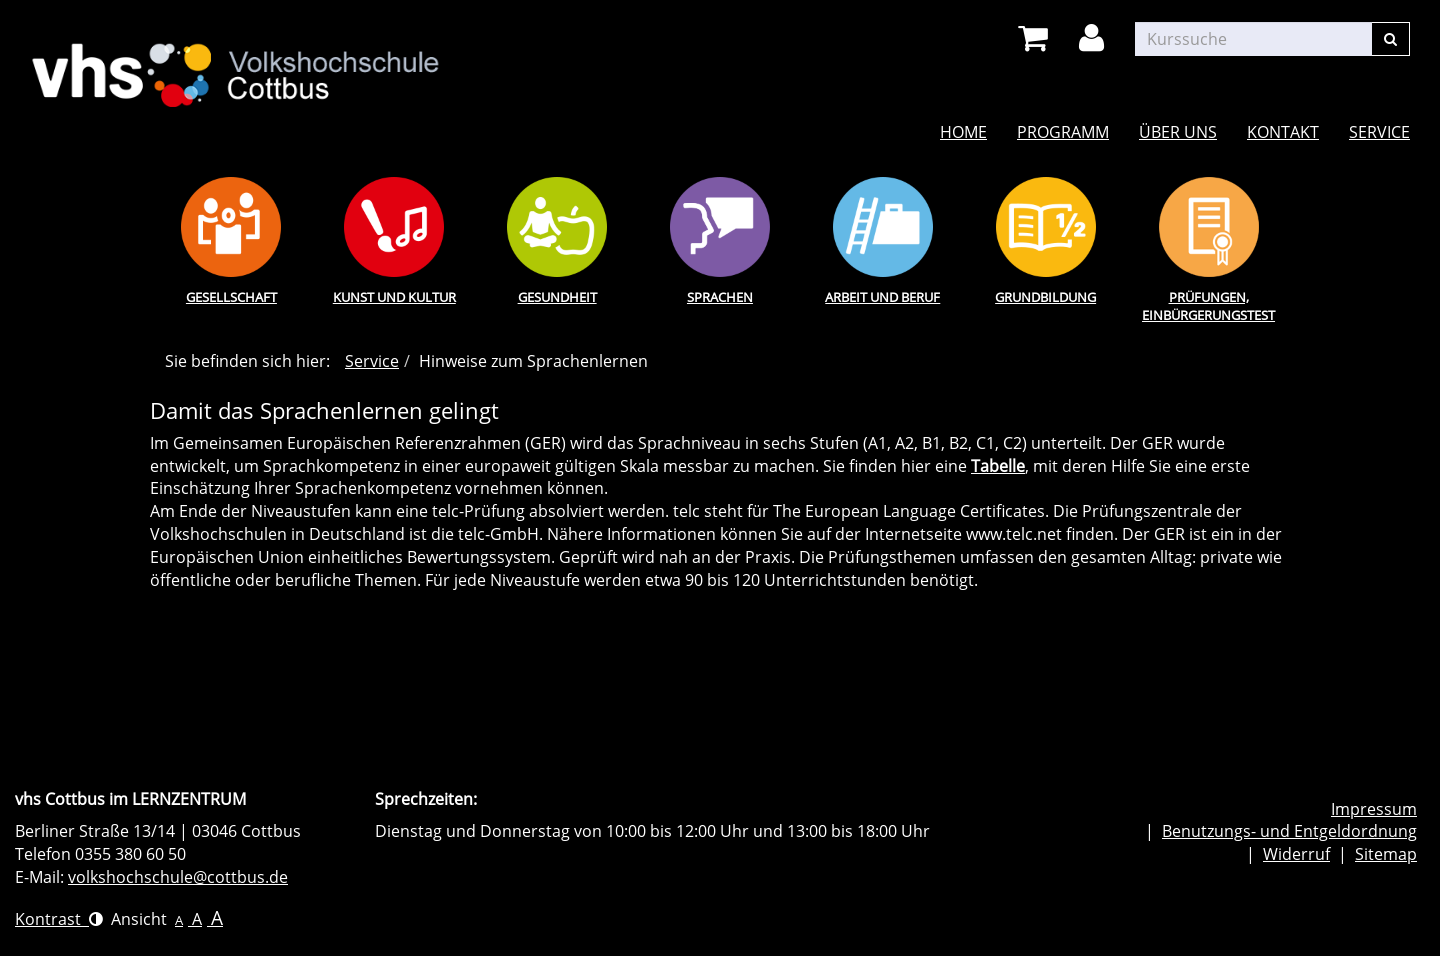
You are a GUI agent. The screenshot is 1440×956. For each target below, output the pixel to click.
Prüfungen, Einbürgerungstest (1208, 306)
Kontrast (59, 919)
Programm (1063, 132)
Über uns (1178, 132)
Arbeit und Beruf (882, 297)
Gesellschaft (231, 297)
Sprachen (720, 297)
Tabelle (998, 466)
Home (963, 132)
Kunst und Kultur (394, 297)
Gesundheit (557, 297)
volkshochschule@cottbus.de (178, 877)
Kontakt (1283, 132)
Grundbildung (1045, 297)
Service (1379, 132)
